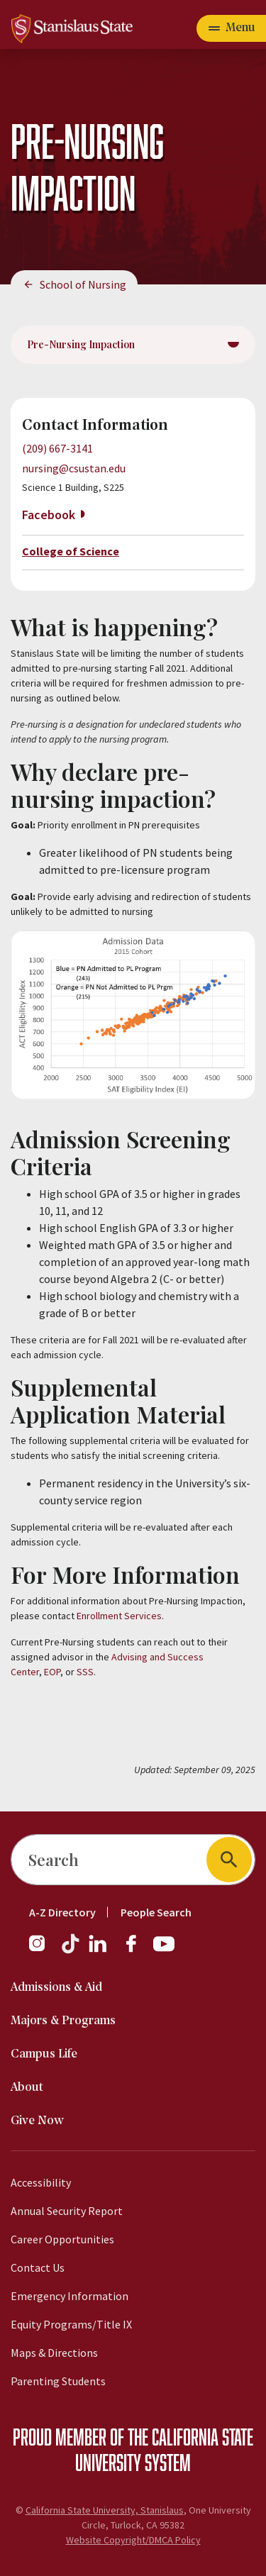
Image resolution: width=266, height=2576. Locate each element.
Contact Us (38, 2267)
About (27, 2087)
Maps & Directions (54, 2352)
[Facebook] (137, 1950)
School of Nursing (83, 284)
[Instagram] (42, 1950)
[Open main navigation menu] (231, 28)
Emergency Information (69, 2296)
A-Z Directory (62, 1912)
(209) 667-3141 (57, 448)
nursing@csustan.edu (74, 468)
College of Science (70, 551)
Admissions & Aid (56, 1987)
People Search (156, 1912)
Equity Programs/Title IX (71, 2324)
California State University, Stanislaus (105, 2510)
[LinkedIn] (99, 1950)
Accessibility (41, 2182)
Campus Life (44, 2054)
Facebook (48, 514)
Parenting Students (58, 2381)
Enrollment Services (119, 1615)
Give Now (37, 2121)
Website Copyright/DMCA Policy (133, 2539)
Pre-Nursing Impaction (81, 344)
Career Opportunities (62, 2239)
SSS (85, 1671)
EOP (52, 1671)
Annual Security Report (67, 2211)
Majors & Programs (63, 2021)
